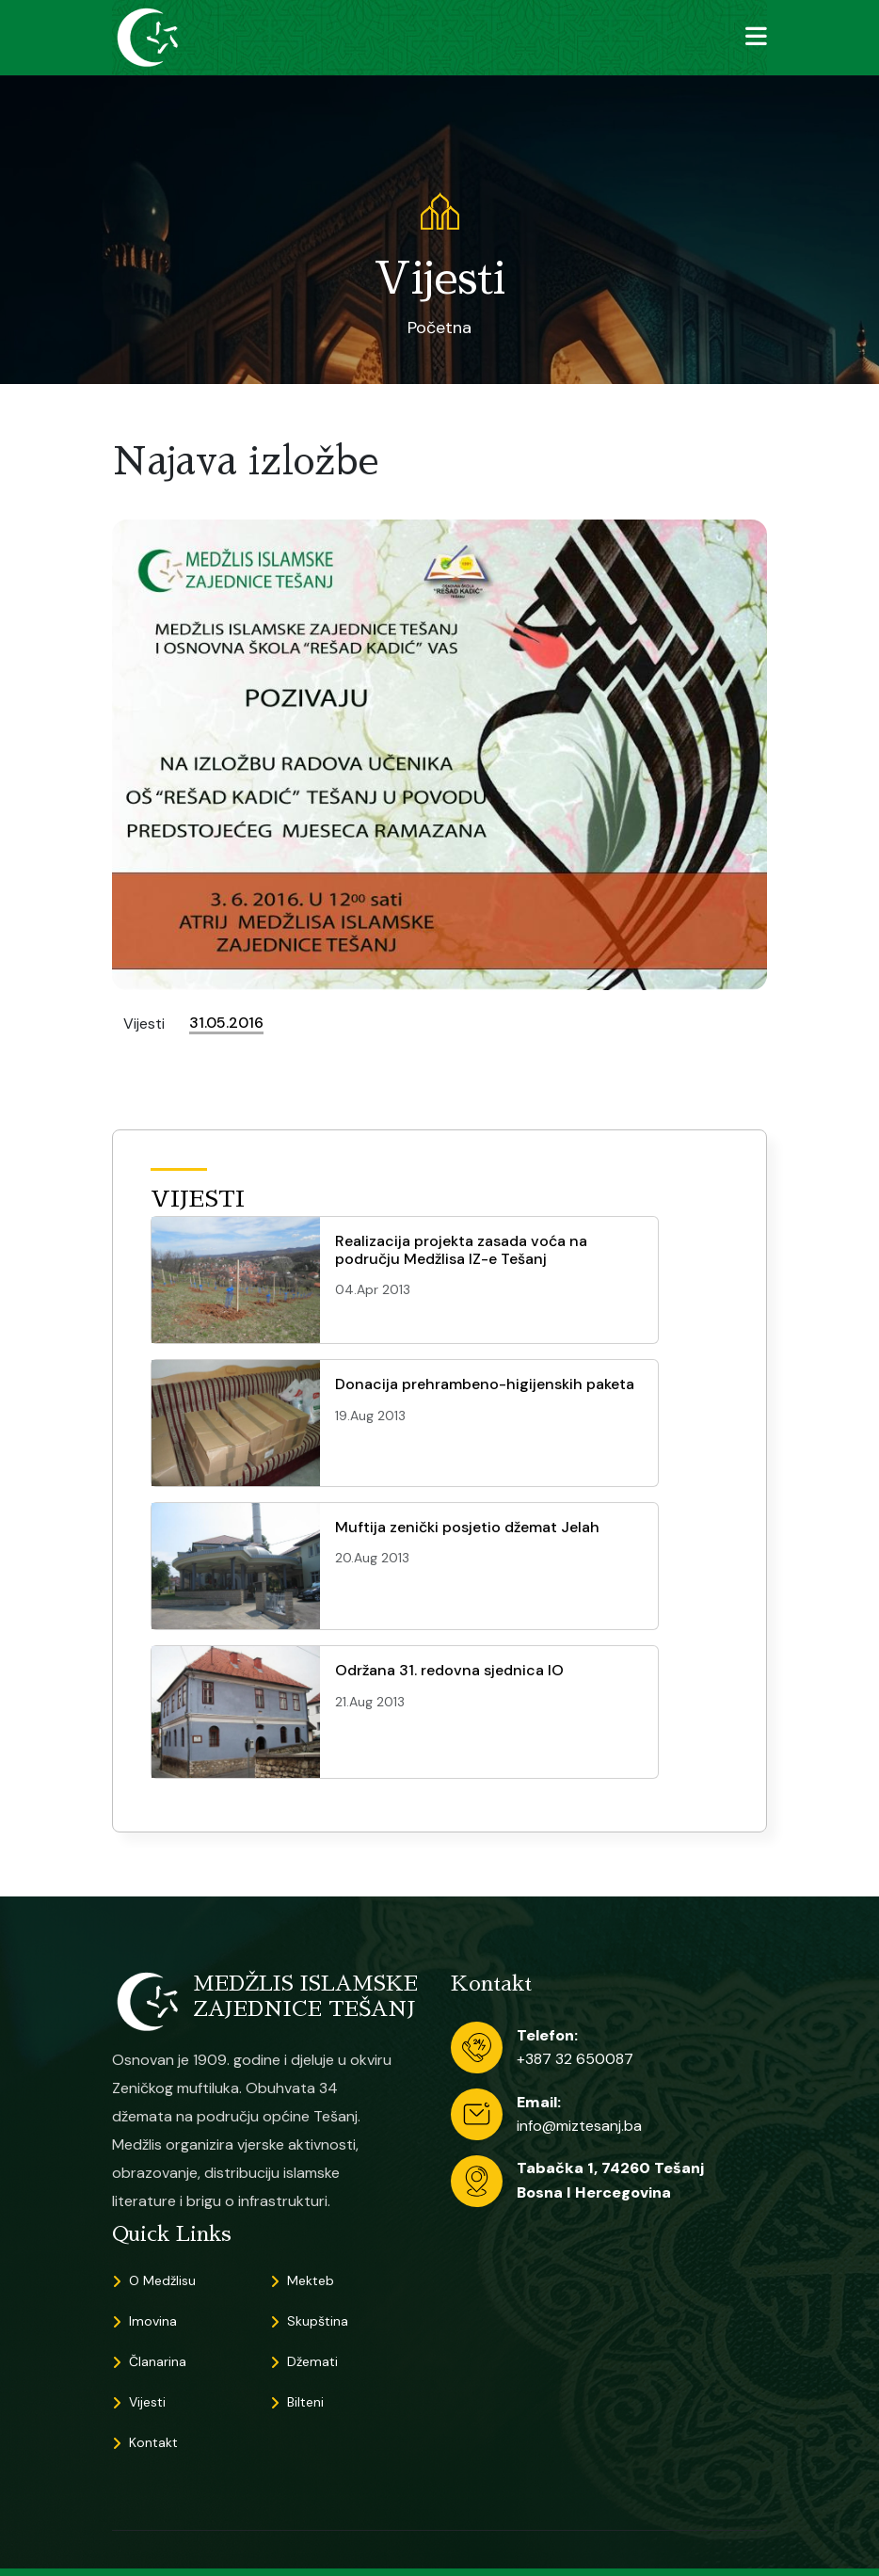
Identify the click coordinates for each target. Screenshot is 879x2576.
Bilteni (305, 2401)
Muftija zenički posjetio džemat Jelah (467, 1527)
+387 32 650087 (575, 2059)
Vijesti (147, 2401)
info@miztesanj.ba (579, 2126)
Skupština (317, 2320)
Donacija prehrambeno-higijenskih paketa (484, 1384)
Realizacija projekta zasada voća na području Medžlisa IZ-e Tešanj (461, 1250)
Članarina (157, 2361)
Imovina (153, 2320)
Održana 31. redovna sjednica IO (449, 1670)
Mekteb (310, 2280)
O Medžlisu (162, 2280)
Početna (439, 327)
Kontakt (153, 2442)
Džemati (312, 2361)
